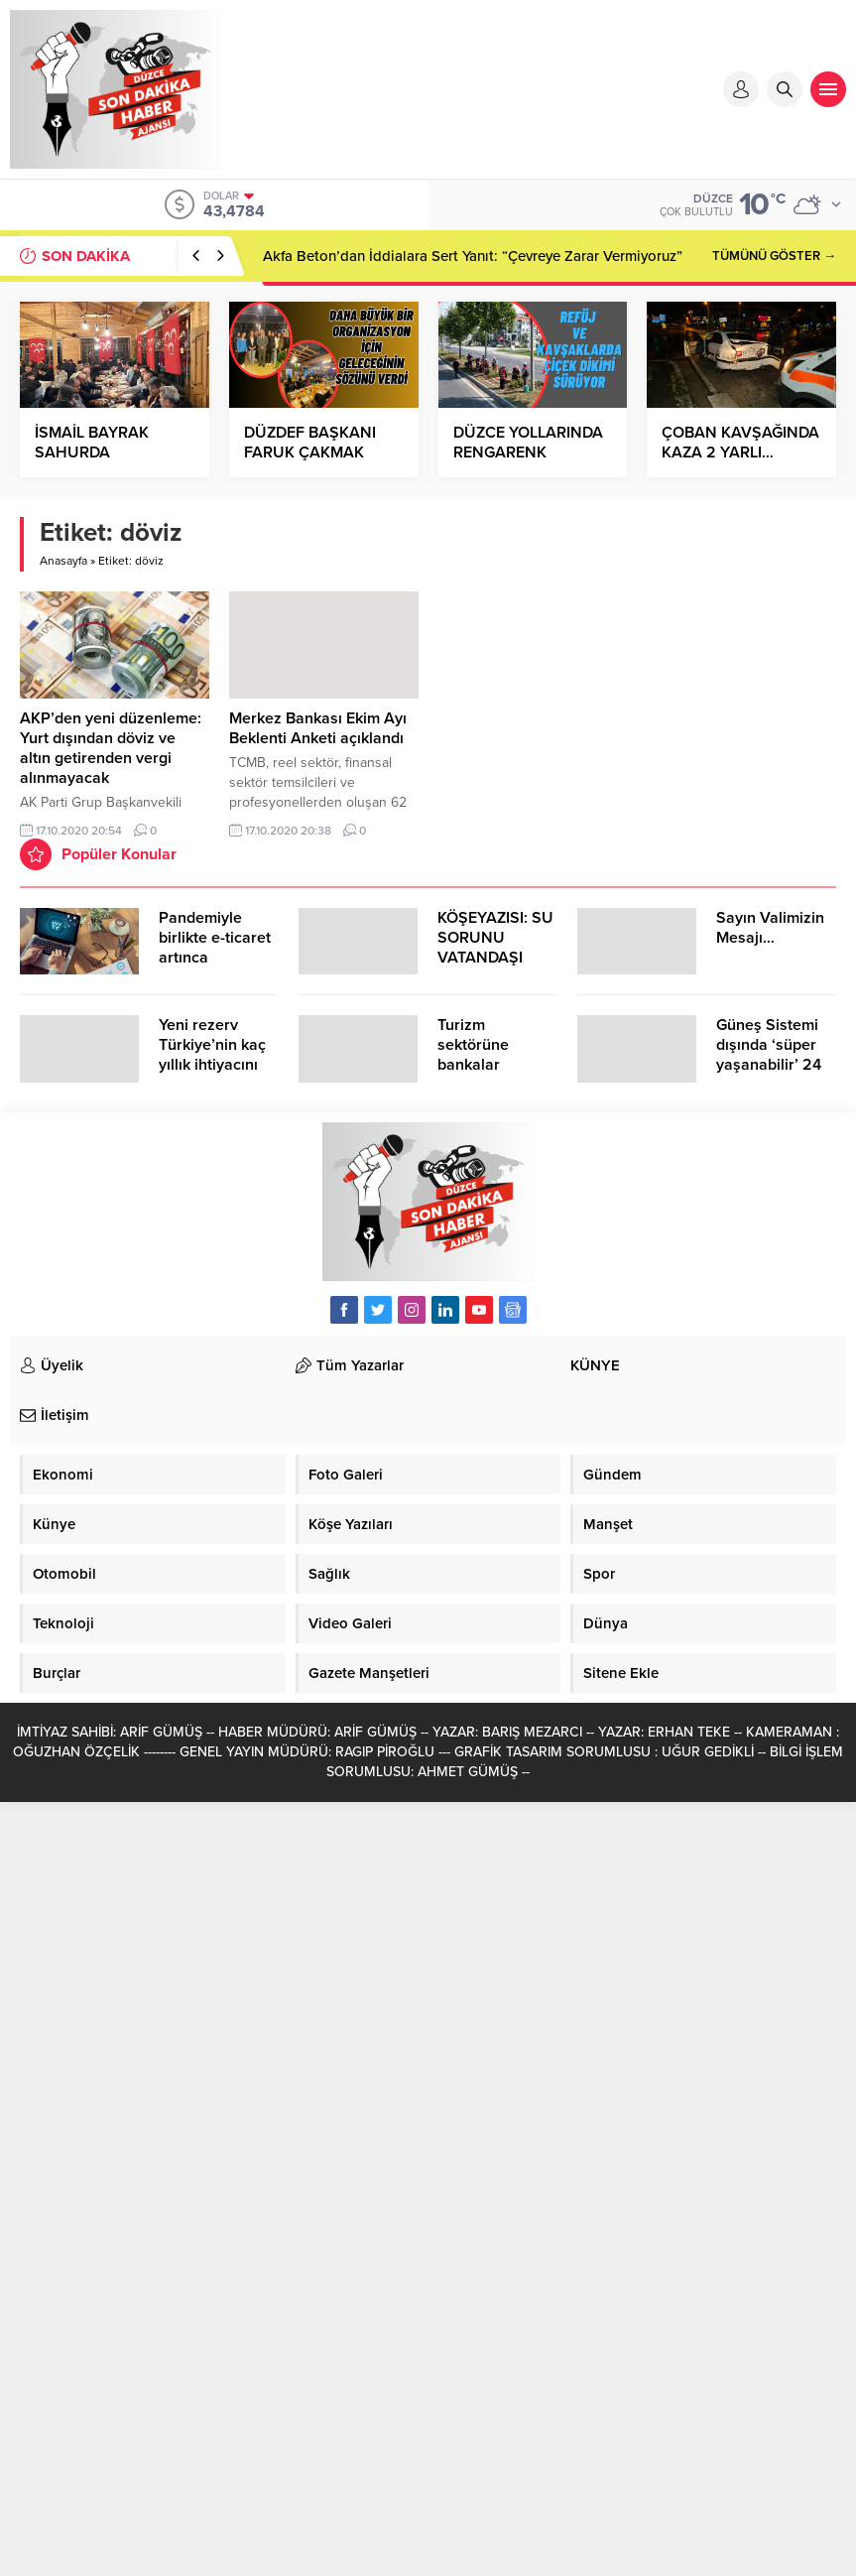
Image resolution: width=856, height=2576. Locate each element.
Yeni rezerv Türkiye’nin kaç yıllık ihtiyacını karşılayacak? (212, 1055)
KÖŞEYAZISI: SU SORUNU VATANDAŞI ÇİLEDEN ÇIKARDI (495, 957)
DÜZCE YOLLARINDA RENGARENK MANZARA (528, 452)
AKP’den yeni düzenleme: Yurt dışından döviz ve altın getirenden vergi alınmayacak (110, 748)
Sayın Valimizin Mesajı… (770, 928)
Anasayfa (63, 561)
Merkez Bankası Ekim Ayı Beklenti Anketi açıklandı (318, 728)
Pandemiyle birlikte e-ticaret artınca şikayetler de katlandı (215, 957)
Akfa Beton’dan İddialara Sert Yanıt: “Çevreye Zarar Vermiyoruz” (472, 256)
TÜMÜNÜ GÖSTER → (774, 256)
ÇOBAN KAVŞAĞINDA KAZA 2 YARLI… (740, 442)
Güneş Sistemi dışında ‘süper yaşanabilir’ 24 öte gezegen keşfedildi (768, 1064)
